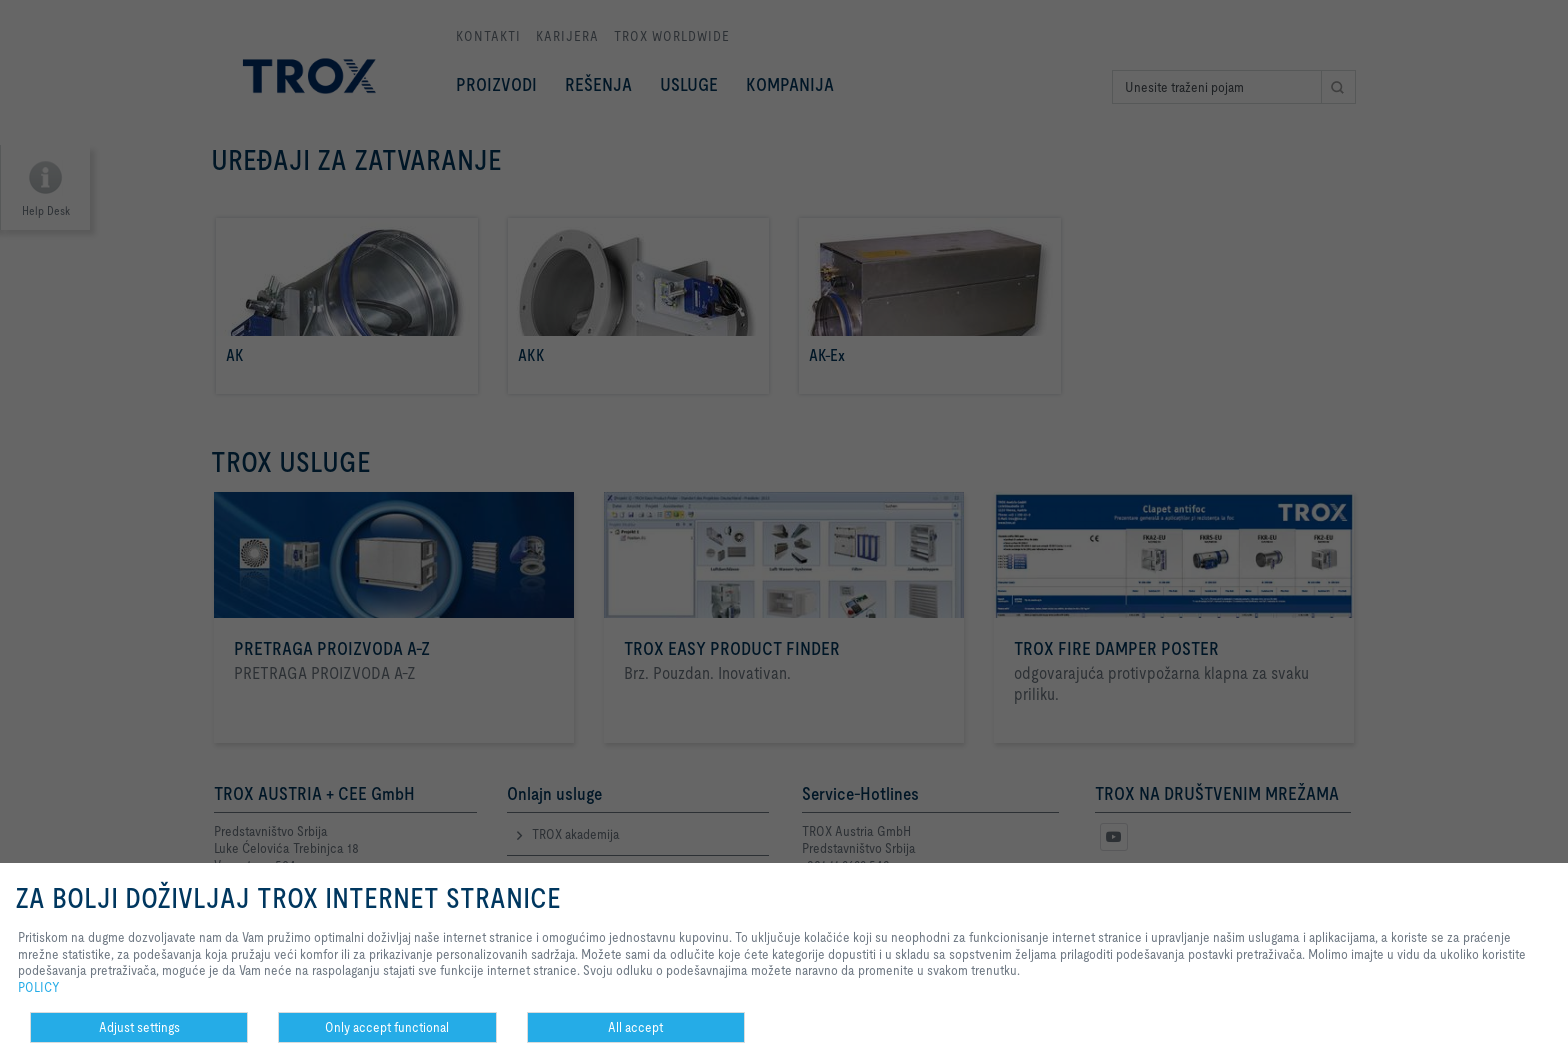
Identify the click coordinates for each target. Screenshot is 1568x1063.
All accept (635, 1027)
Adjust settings (139, 1027)
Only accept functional (387, 1027)
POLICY (39, 987)
